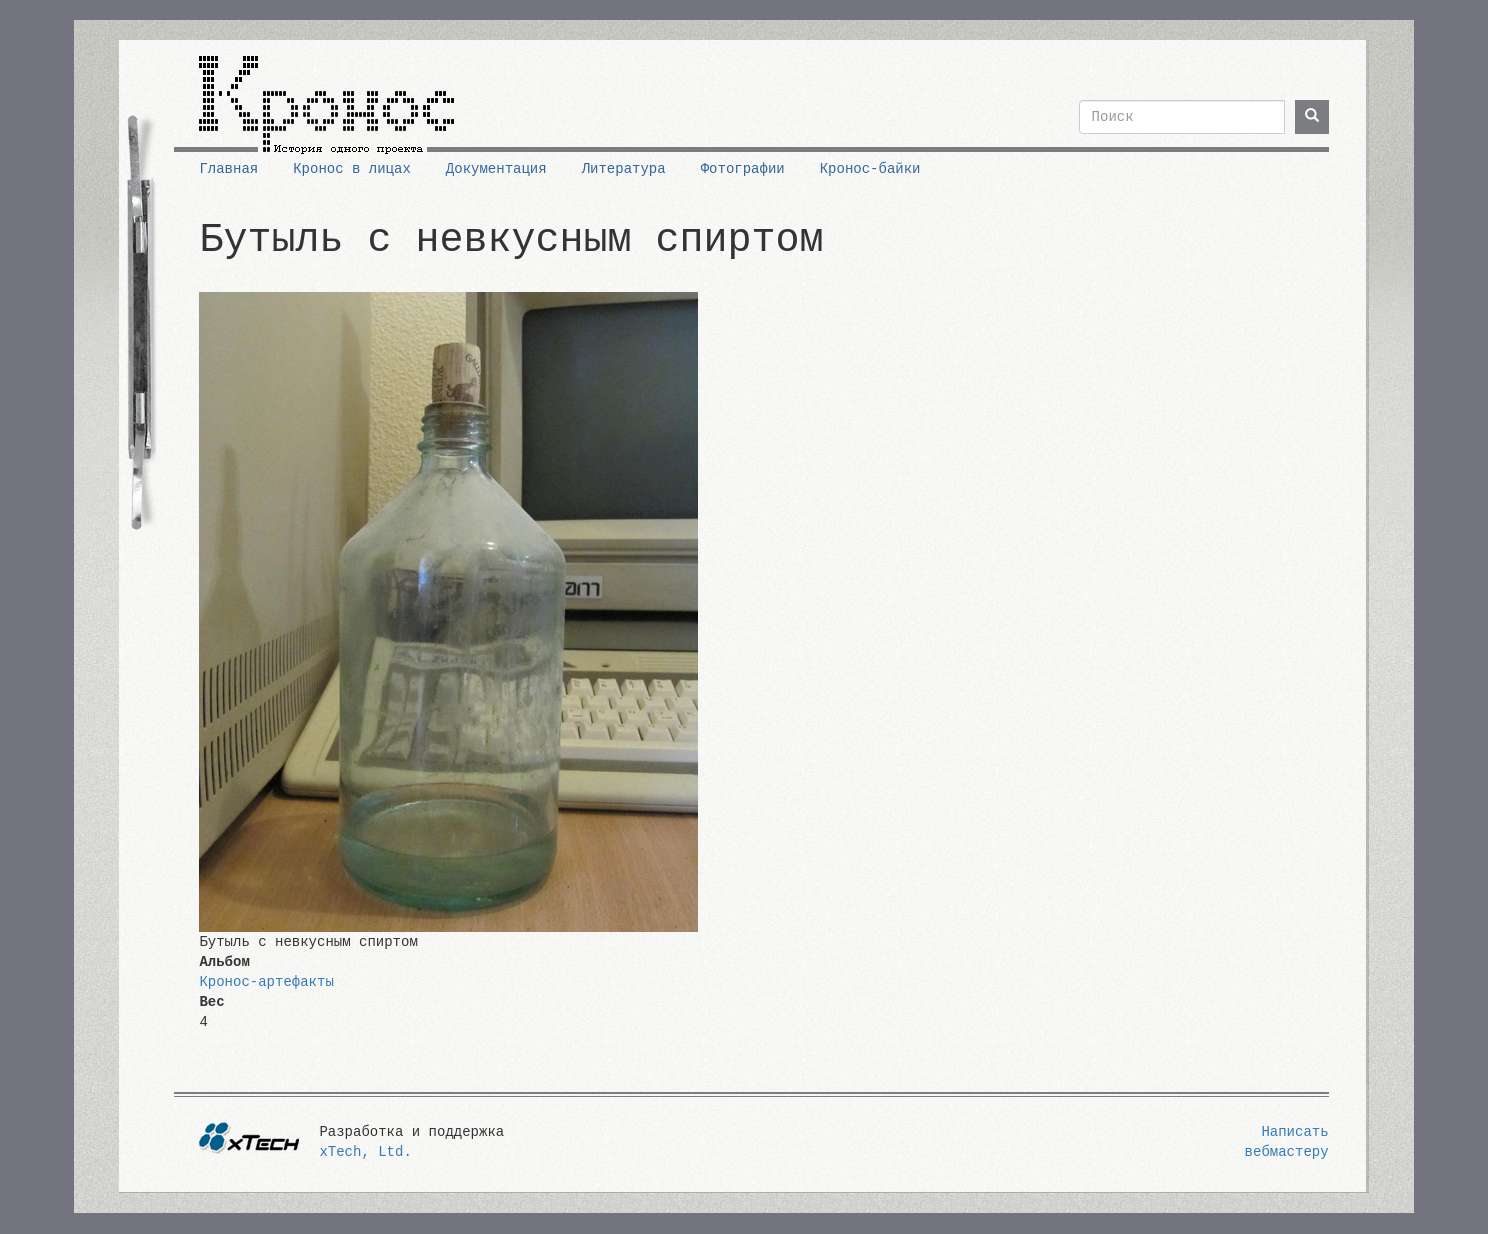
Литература (624, 169)
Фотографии (743, 169)
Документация (496, 169)
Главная (228, 169)
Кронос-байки (870, 169)
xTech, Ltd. (365, 1152)
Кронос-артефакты (266, 982)
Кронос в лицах (352, 169)
